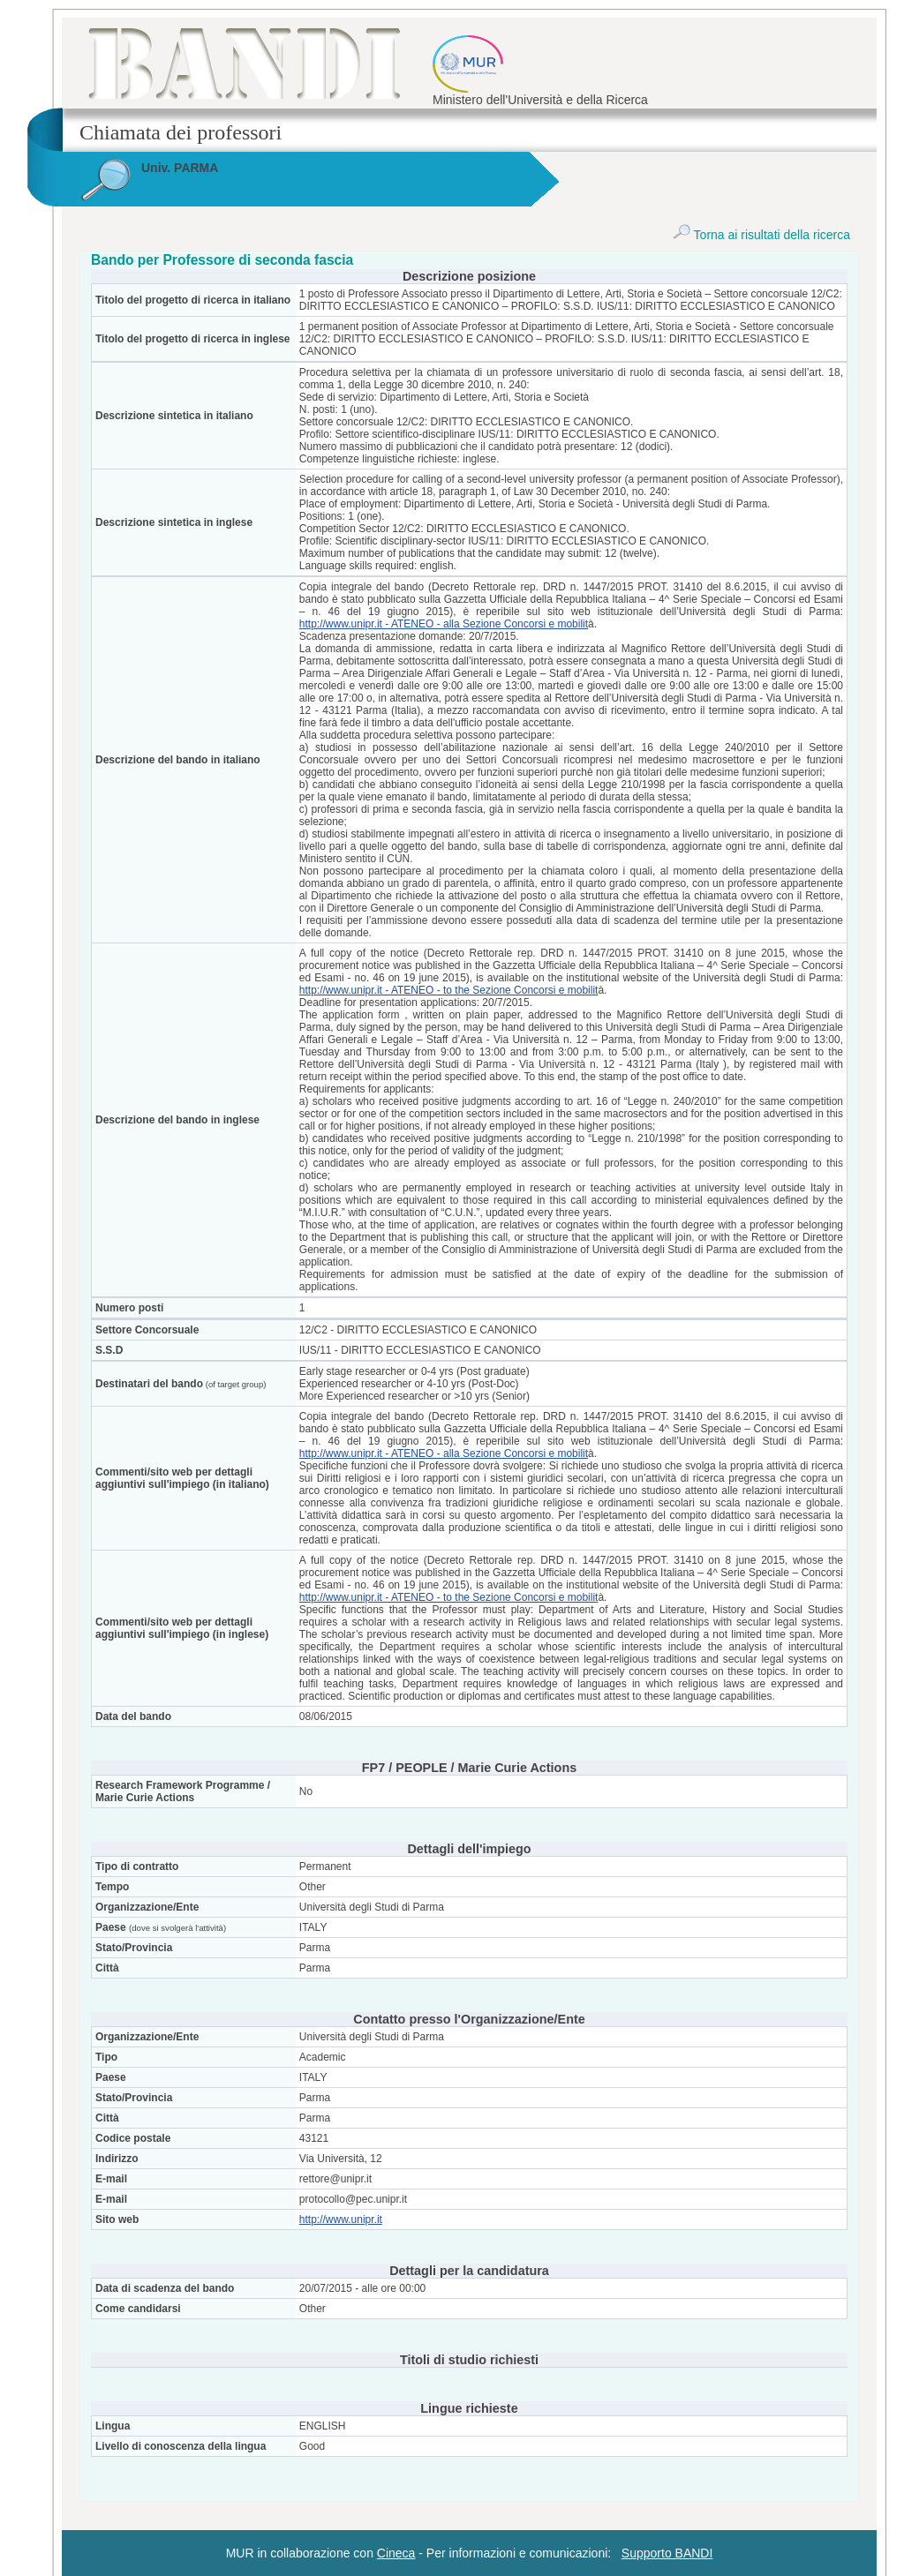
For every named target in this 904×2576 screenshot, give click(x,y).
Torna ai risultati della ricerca (761, 235)
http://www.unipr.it (340, 2219)
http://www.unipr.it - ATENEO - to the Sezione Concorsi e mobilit (449, 990)
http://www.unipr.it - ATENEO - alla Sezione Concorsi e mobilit (443, 624)
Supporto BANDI (667, 2553)
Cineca (396, 2553)
